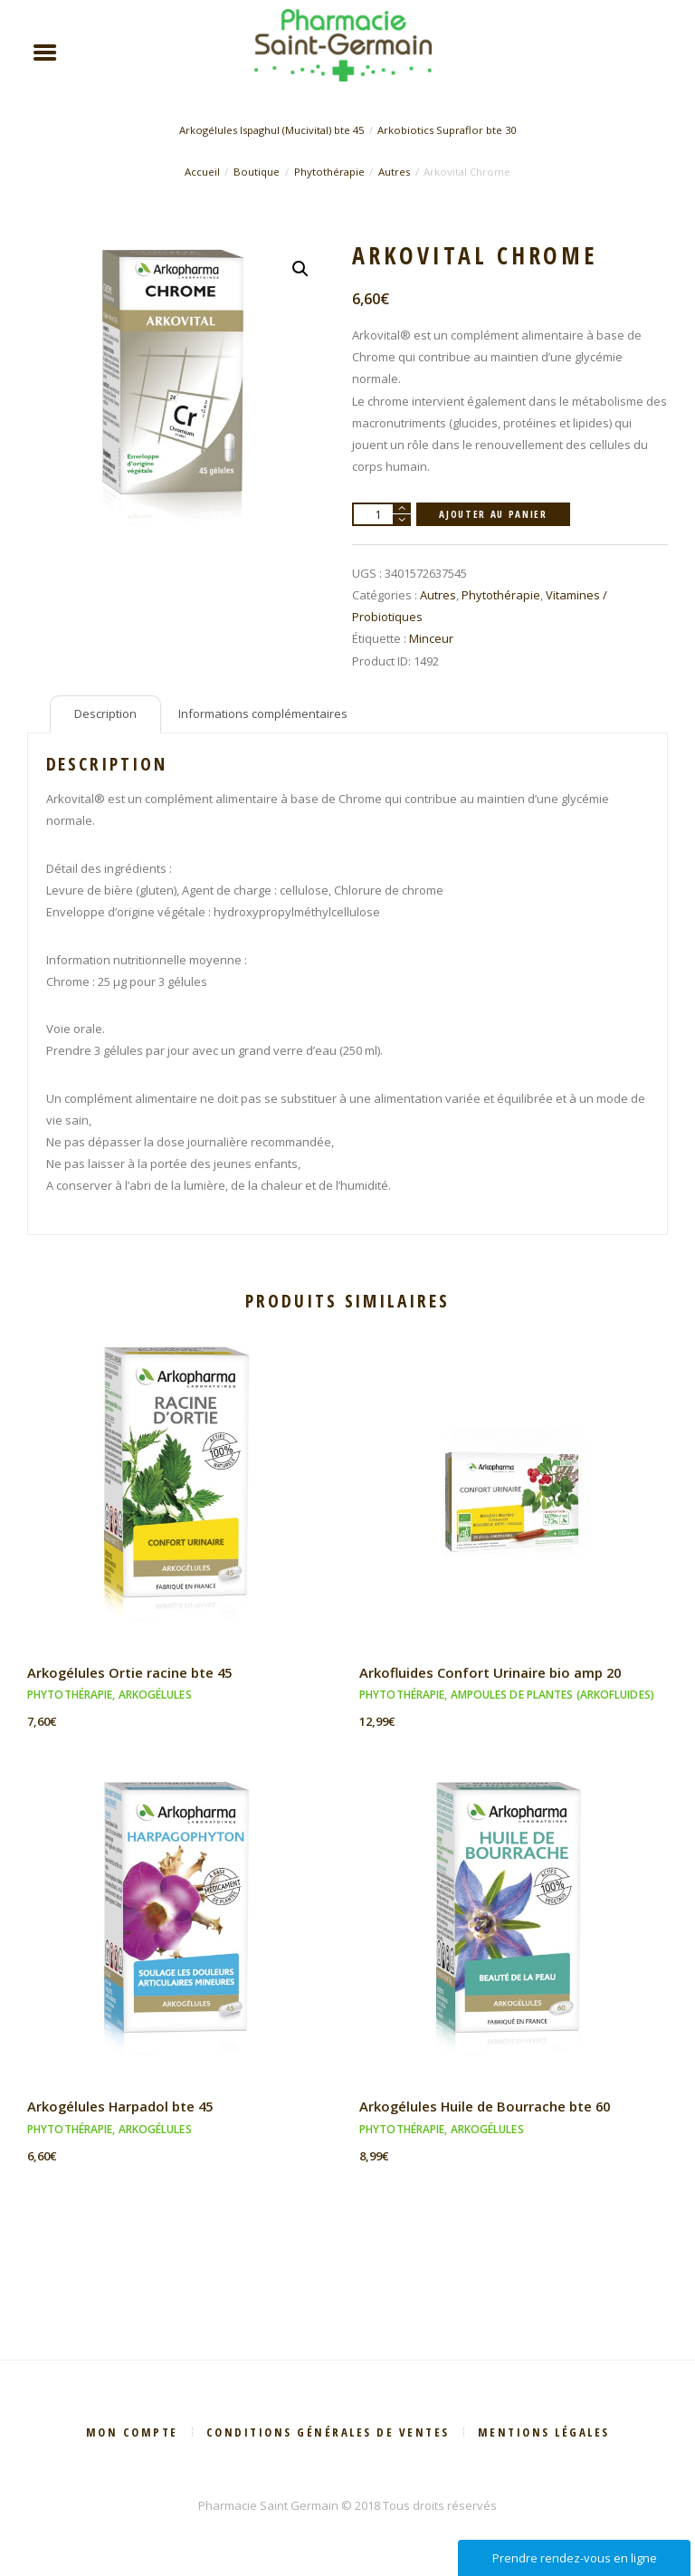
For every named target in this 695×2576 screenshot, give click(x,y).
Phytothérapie (329, 171)
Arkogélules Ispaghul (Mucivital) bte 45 (270, 131)
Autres (394, 171)
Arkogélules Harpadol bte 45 (119, 2107)
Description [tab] (105, 714)
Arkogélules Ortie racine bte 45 (129, 1673)
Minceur (431, 639)
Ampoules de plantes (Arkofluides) (552, 1695)
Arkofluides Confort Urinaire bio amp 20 (488, 1673)
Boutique (256, 171)
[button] (300, 270)
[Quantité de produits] (381, 515)
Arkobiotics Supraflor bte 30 (447, 131)
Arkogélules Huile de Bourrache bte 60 (484, 2107)
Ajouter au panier (493, 514)
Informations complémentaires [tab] (263, 714)
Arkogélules (155, 1695)
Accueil (202, 171)
